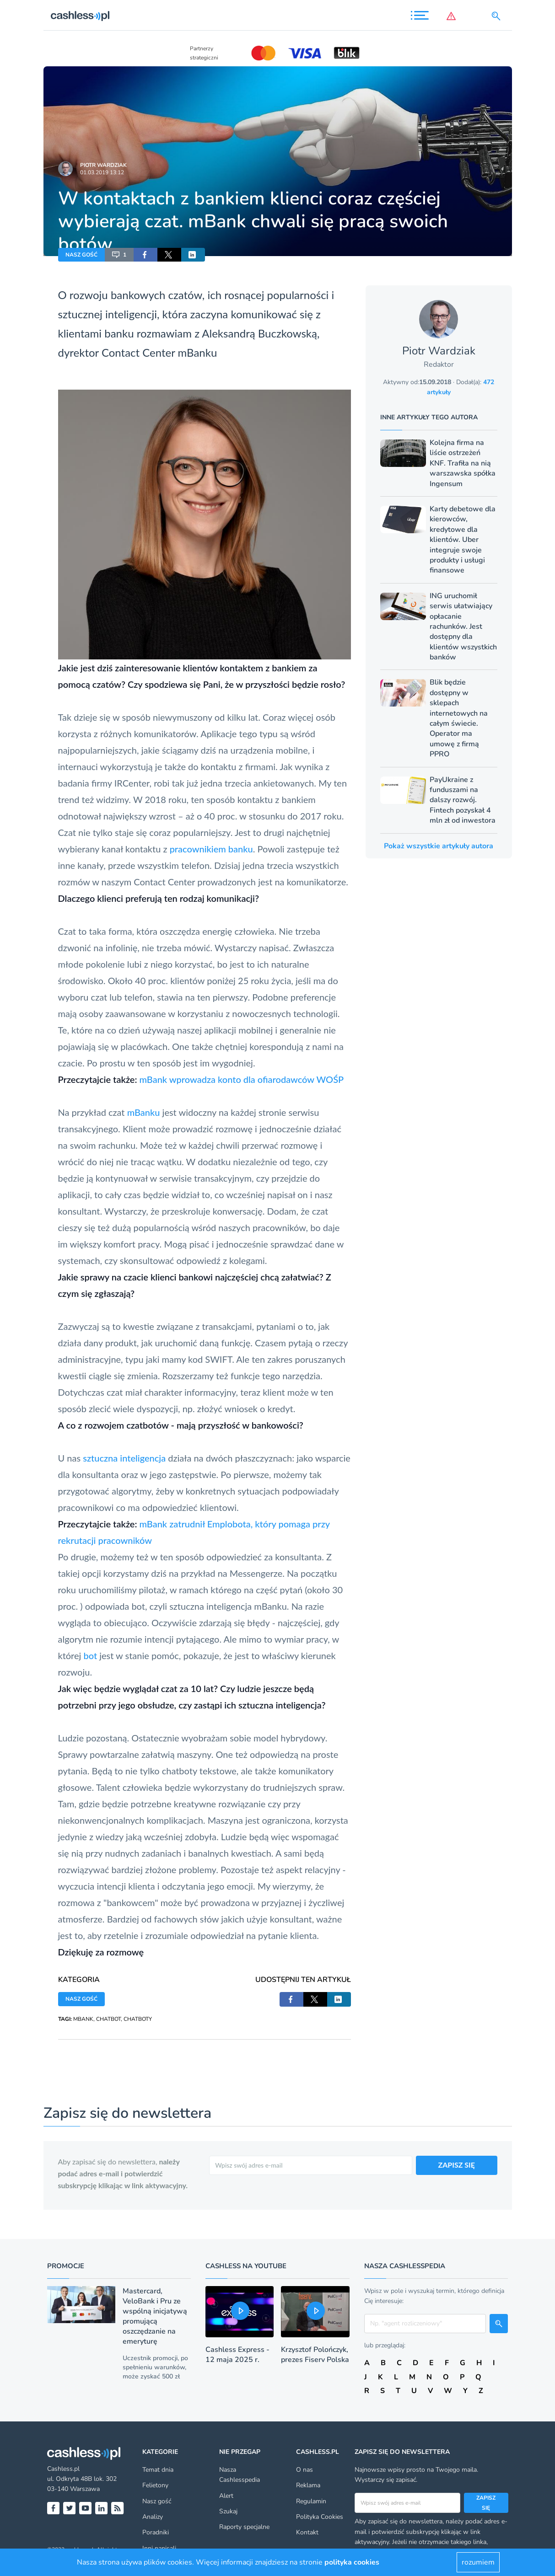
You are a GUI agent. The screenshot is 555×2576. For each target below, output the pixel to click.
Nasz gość (156, 2501)
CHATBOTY (138, 2019)
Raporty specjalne (244, 2526)
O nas (304, 2469)
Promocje (65, 2266)
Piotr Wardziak (103, 165)
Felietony (155, 2485)
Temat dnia (157, 2469)
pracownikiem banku (211, 848)
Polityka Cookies (319, 2516)
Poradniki (155, 2532)
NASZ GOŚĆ (81, 254)
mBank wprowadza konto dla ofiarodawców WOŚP (242, 1079)
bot (91, 1655)
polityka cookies (351, 2562)
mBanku (143, 1112)
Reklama (308, 2485)
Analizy (152, 2516)
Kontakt (307, 2532)
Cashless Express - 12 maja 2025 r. (237, 2355)
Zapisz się (486, 2503)
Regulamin (311, 2501)
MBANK (83, 2019)
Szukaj (228, 2511)
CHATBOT (108, 2019)
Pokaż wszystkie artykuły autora (438, 846)
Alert (226, 2495)
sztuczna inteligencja (124, 1457)
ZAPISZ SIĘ (456, 2164)
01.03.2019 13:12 (102, 172)
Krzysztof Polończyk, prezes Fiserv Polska (315, 2355)
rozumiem (478, 2562)
